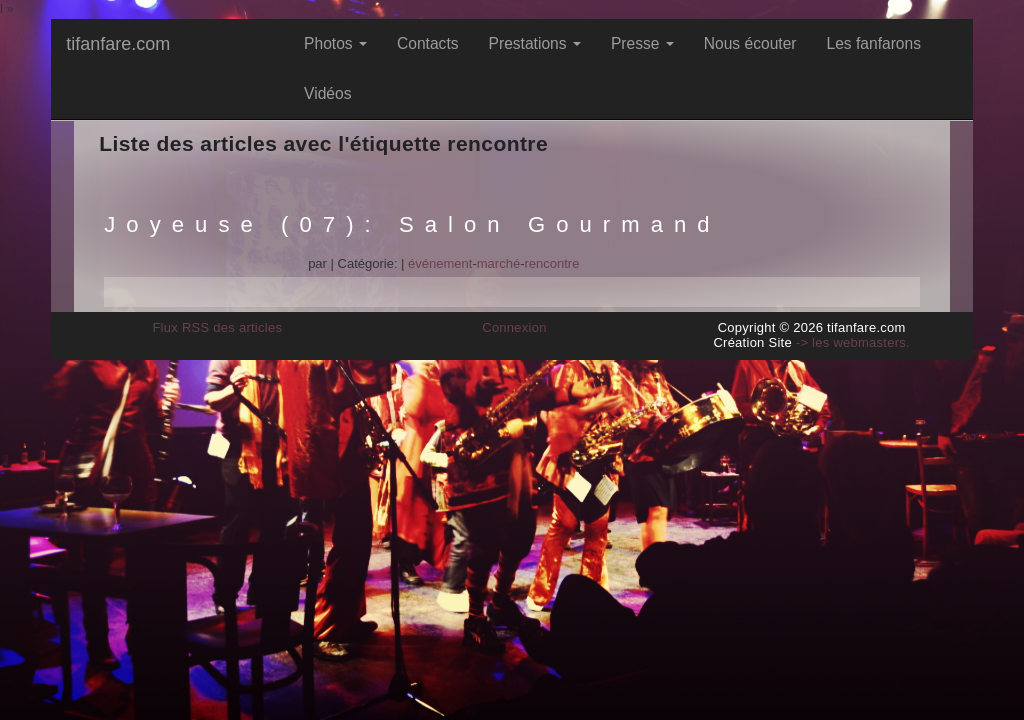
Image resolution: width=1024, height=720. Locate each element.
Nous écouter (750, 43)
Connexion (514, 327)
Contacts (428, 43)
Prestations (535, 43)
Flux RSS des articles (217, 327)
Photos (335, 43)
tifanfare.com (118, 44)
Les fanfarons (874, 43)
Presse (642, 43)
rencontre (551, 263)
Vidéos (327, 93)
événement (440, 263)
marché (498, 263)
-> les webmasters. (853, 342)
